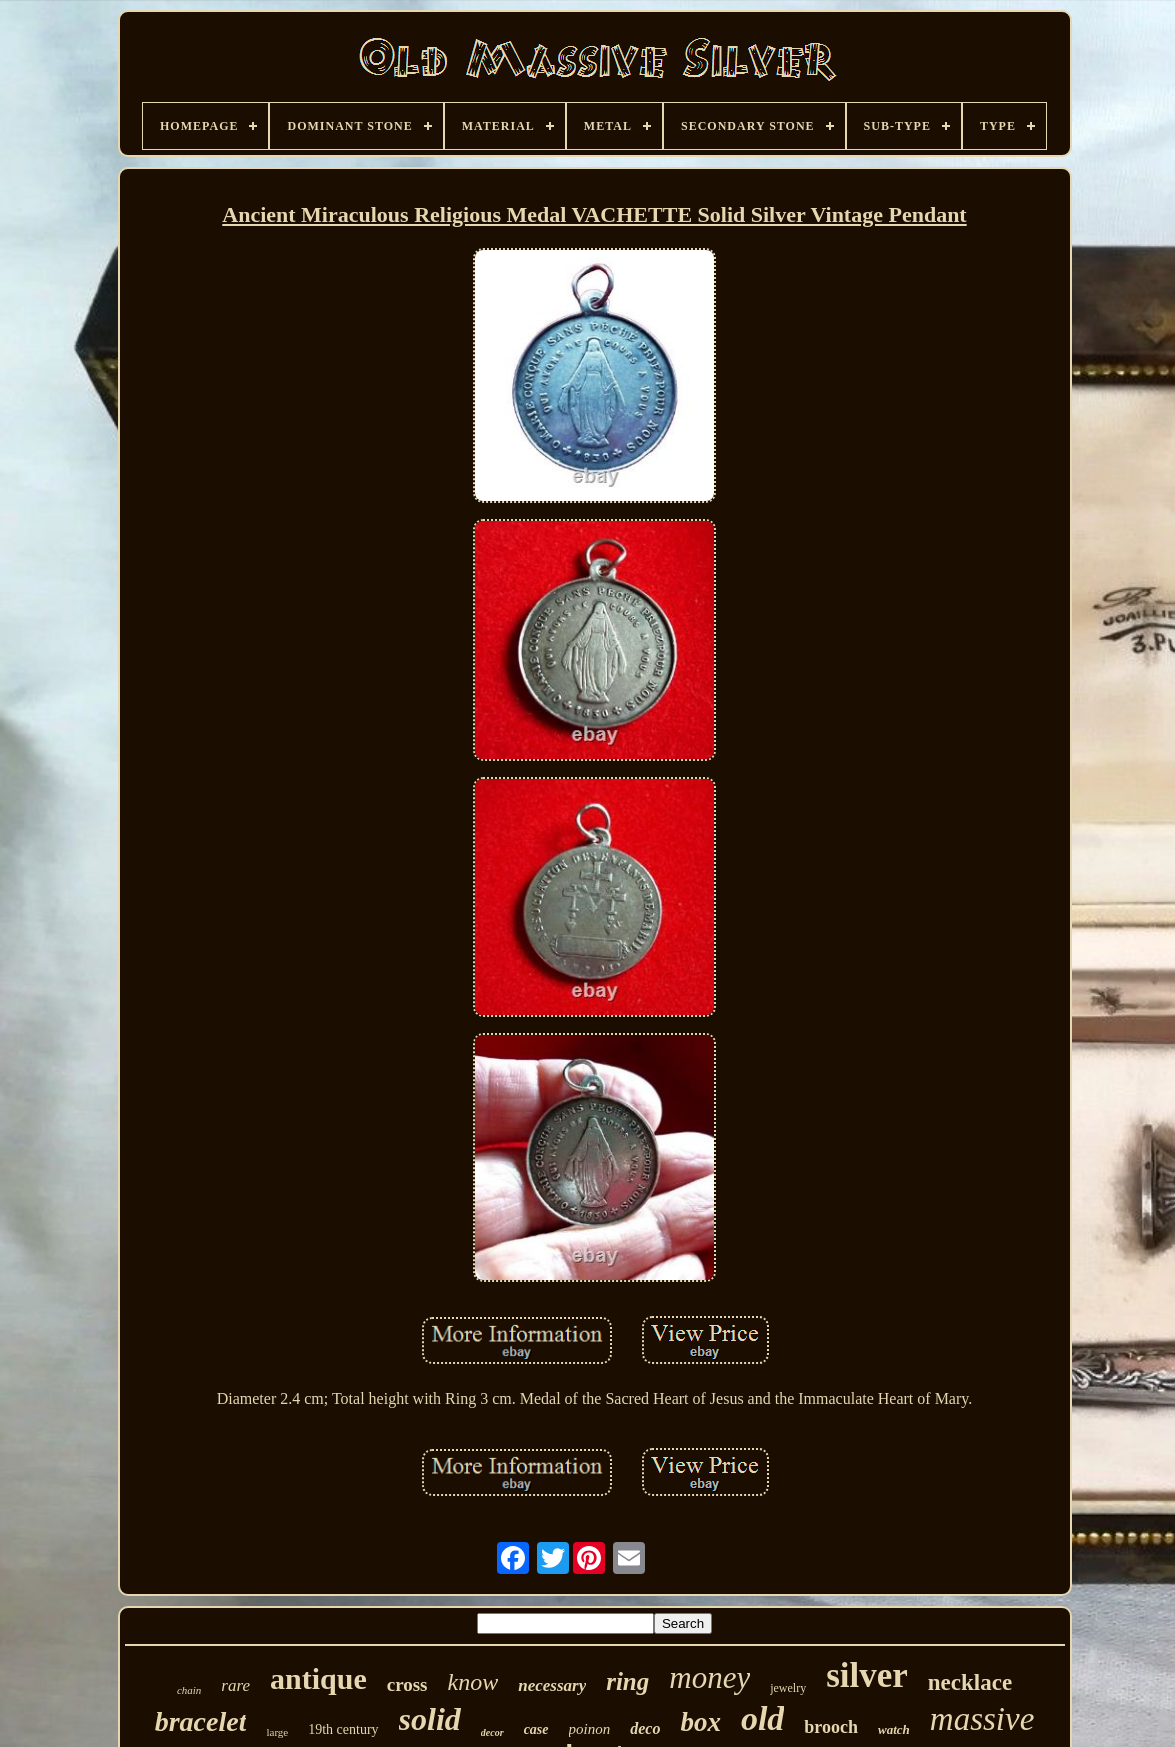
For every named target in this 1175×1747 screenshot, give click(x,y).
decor (492, 1732)
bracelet (201, 1721)
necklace (970, 1682)
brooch (831, 1727)
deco (645, 1728)
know (473, 1682)
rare (235, 1685)
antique (318, 1678)
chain (189, 1690)
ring (627, 1681)
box (700, 1722)
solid (430, 1719)
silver (867, 1675)
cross (407, 1684)
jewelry (788, 1688)
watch (894, 1729)
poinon (590, 1729)
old (762, 1718)
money (709, 1677)
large (277, 1732)
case (536, 1729)
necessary (552, 1685)
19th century (343, 1729)
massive (982, 1719)
